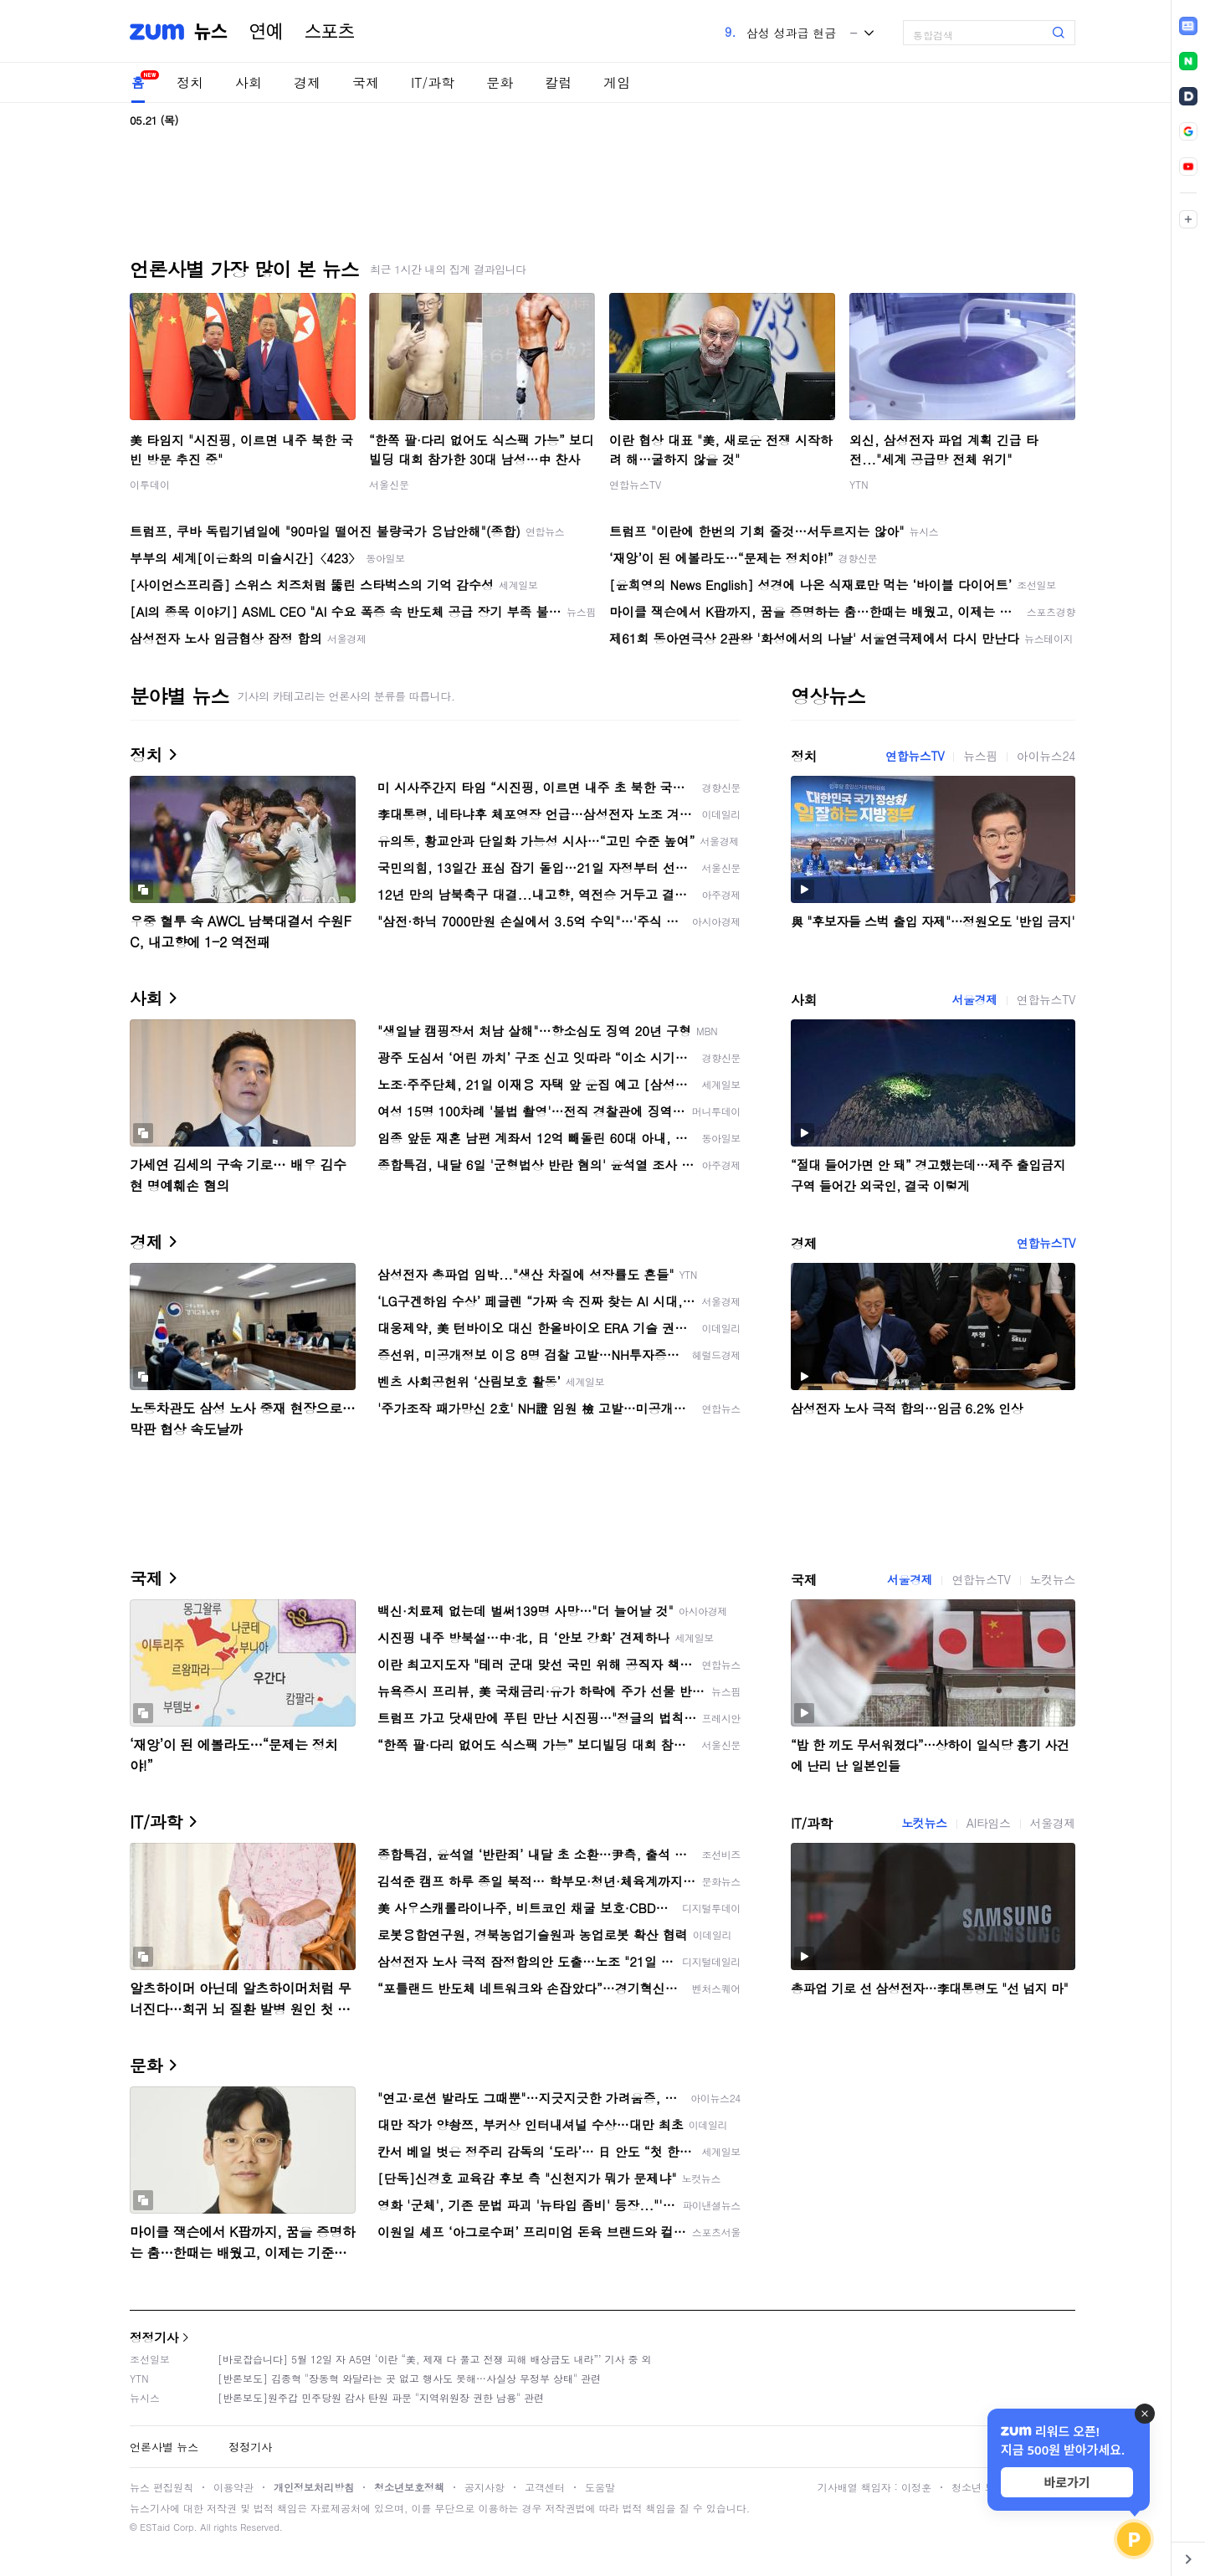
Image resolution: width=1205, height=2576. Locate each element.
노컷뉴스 (1052, 1579)
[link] (1188, 26)
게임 (616, 82)
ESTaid (155, 2527)
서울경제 (974, 999)
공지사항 (484, 2487)
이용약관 (233, 2487)
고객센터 (545, 2487)
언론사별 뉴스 (164, 2447)
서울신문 (389, 484)
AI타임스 (989, 1822)
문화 (499, 82)
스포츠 (330, 32)
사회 (248, 82)
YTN (859, 484)
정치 (190, 82)
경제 (307, 82)
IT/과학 (432, 82)
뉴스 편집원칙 (161, 2487)
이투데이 (150, 484)
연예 (266, 32)
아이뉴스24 (1046, 755)
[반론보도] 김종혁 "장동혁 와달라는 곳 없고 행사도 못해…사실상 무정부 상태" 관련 (409, 2378)
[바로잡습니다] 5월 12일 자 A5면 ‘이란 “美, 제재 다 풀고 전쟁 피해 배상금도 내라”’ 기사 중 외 (435, 2359)
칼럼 (558, 82)
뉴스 (211, 32)
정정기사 (154, 2337)
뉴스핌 (980, 755)
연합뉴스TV (635, 484)
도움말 (600, 2487)
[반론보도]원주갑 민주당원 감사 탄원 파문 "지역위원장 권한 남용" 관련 (381, 2397)
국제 (365, 82)
